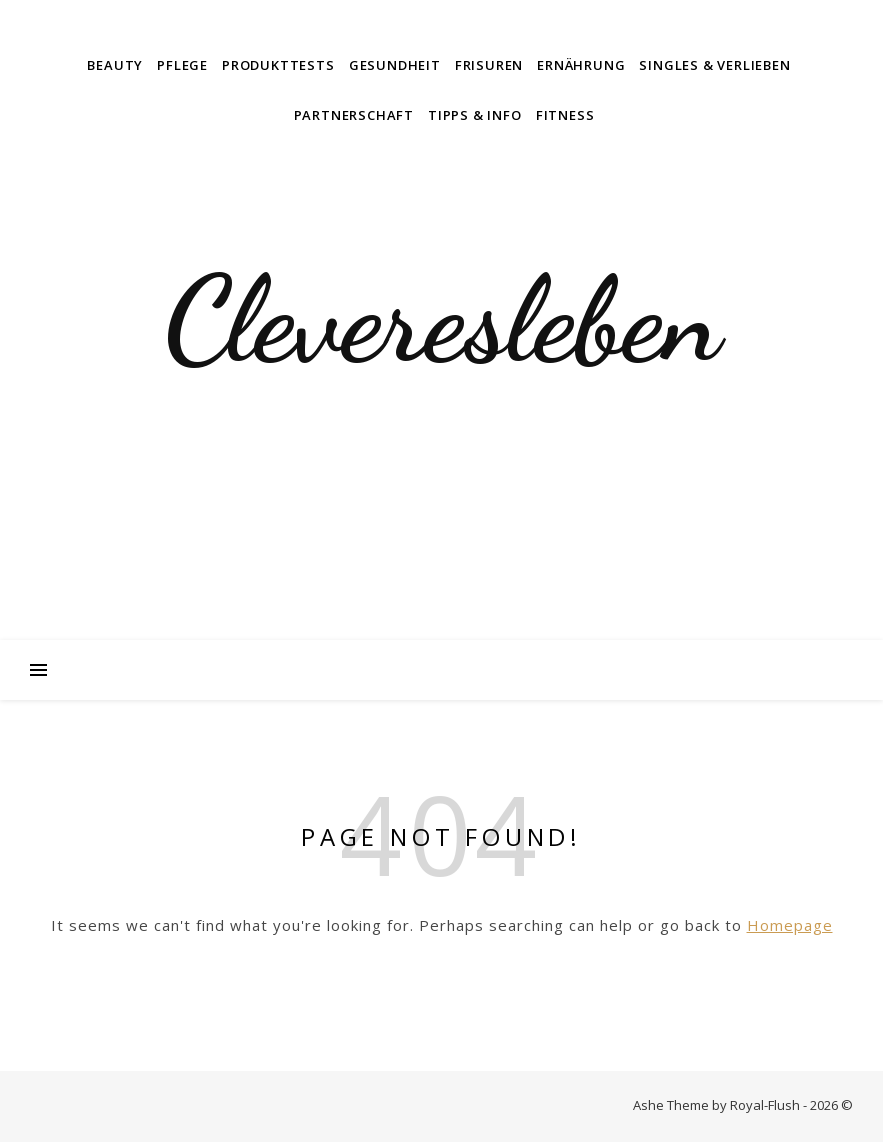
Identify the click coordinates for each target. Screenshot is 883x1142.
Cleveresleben (442, 320)
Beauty (115, 65)
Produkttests (278, 65)
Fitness (565, 115)
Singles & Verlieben (714, 65)
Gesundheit (395, 65)
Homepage (790, 925)
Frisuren (489, 65)
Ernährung (581, 65)
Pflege (182, 65)
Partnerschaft (354, 115)
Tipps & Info (475, 115)
